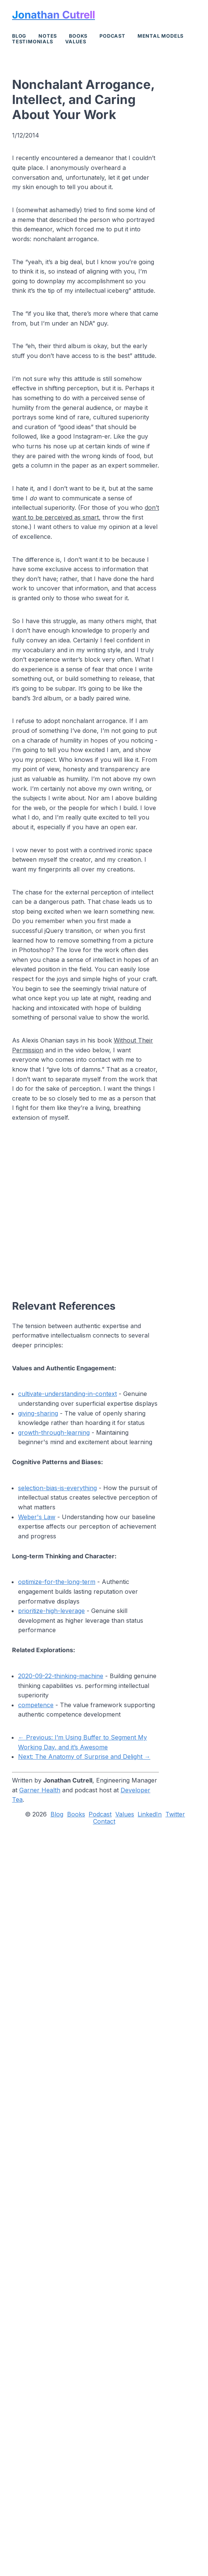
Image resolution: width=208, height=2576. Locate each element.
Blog (19, 36)
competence (36, 1705)
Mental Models (161, 36)
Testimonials (32, 41)
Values (75, 41)
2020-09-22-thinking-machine (60, 1676)
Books (78, 36)
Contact (104, 1821)
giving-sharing (38, 1413)
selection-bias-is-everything (57, 1488)
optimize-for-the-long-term (56, 1581)
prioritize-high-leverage (51, 1610)
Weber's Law (36, 1517)
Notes (47, 36)
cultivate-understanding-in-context (67, 1393)
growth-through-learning (54, 1432)
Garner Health (39, 1790)
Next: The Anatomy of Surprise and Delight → (84, 1756)
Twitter (175, 1814)
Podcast (112, 36)
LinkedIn (150, 1814)
